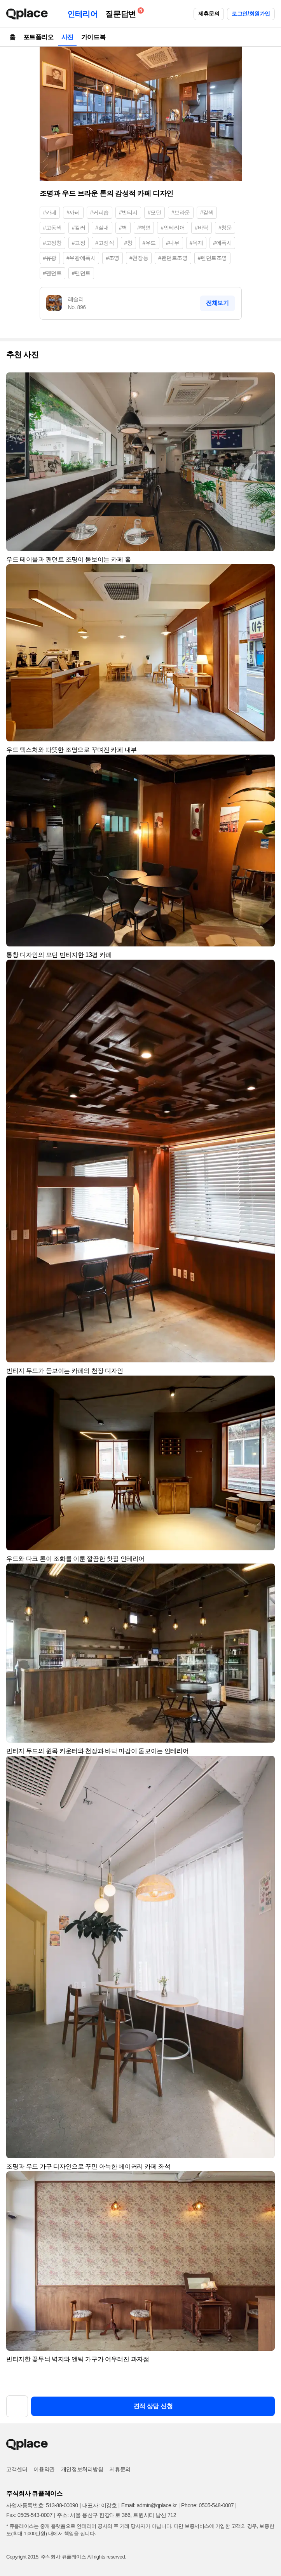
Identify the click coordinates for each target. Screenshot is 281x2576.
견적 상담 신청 (153, 2406)
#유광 (50, 258)
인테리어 (82, 14)
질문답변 (122, 12)
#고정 (79, 243)
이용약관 (43, 2469)
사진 (67, 37)
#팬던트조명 (172, 258)
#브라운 (180, 212)
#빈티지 (128, 212)
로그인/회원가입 (251, 13)
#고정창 (52, 243)
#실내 (102, 227)
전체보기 (217, 302)
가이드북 (93, 37)
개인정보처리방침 (82, 2469)
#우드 (149, 243)
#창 (128, 243)
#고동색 (52, 227)
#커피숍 (99, 212)
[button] (265, 382)
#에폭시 (222, 243)
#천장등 (138, 258)
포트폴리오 (38, 37)
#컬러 (79, 227)
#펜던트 (52, 273)
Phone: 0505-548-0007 (207, 2505)
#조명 (112, 258)
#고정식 (104, 243)
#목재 (196, 243)
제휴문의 (208, 13)
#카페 (50, 212)
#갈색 (207, 212)
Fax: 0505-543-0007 (29, 2515)
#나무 (173, 243)
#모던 (154, 212)
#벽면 (144, 227)
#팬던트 (81, 273)
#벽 (123, 227)
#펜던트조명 (212, 258)
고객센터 (16, 2469)
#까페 (73, 212)
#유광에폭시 (81, 258)
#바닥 (201, 227)
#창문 (225, 227)
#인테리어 (173, 227)
